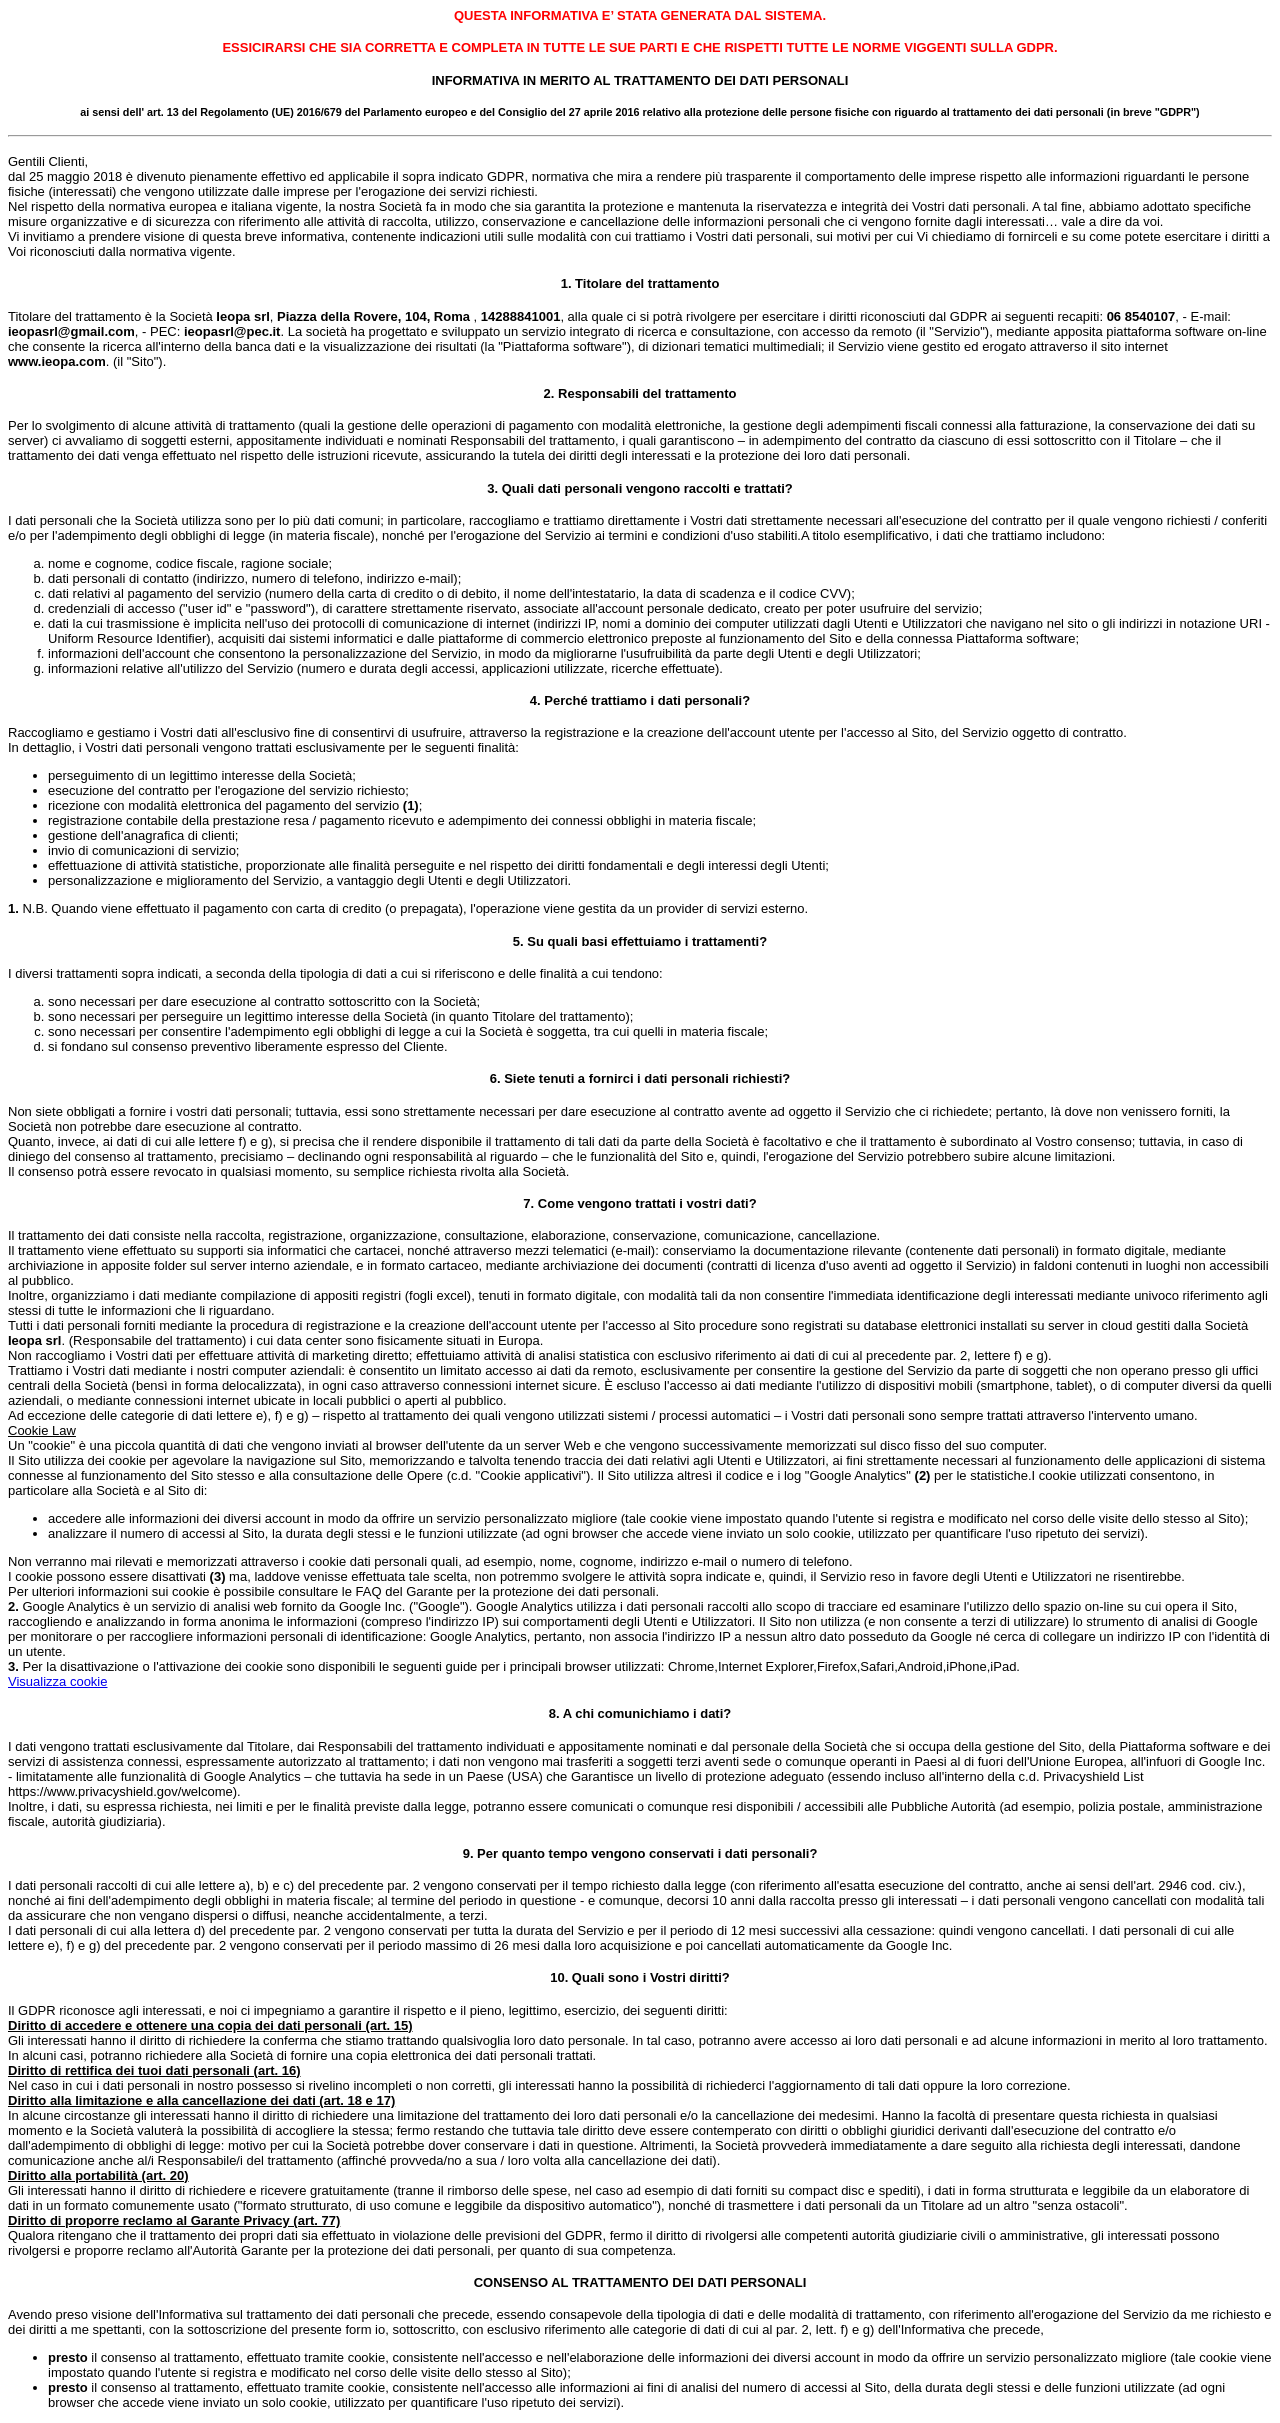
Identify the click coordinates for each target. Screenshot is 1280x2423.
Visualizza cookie (57, 1681)
